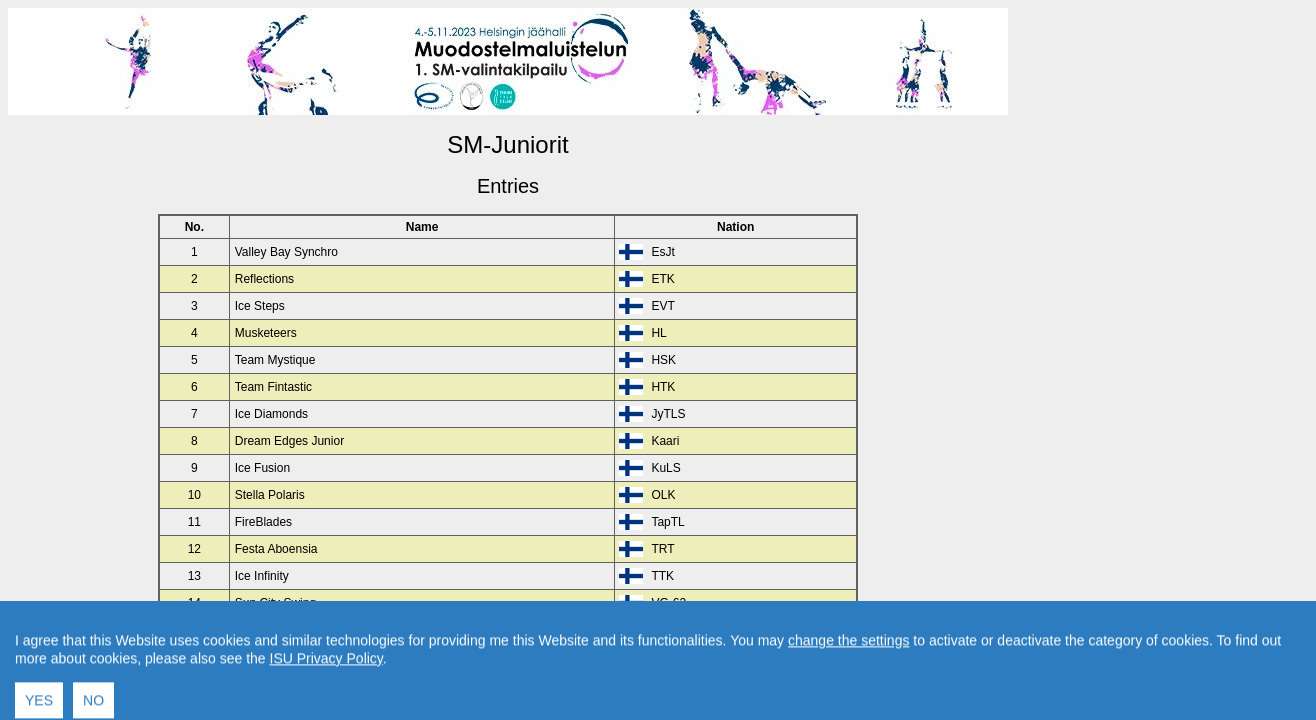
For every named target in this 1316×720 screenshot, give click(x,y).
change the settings (848, 674)
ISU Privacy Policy (326, 692)
